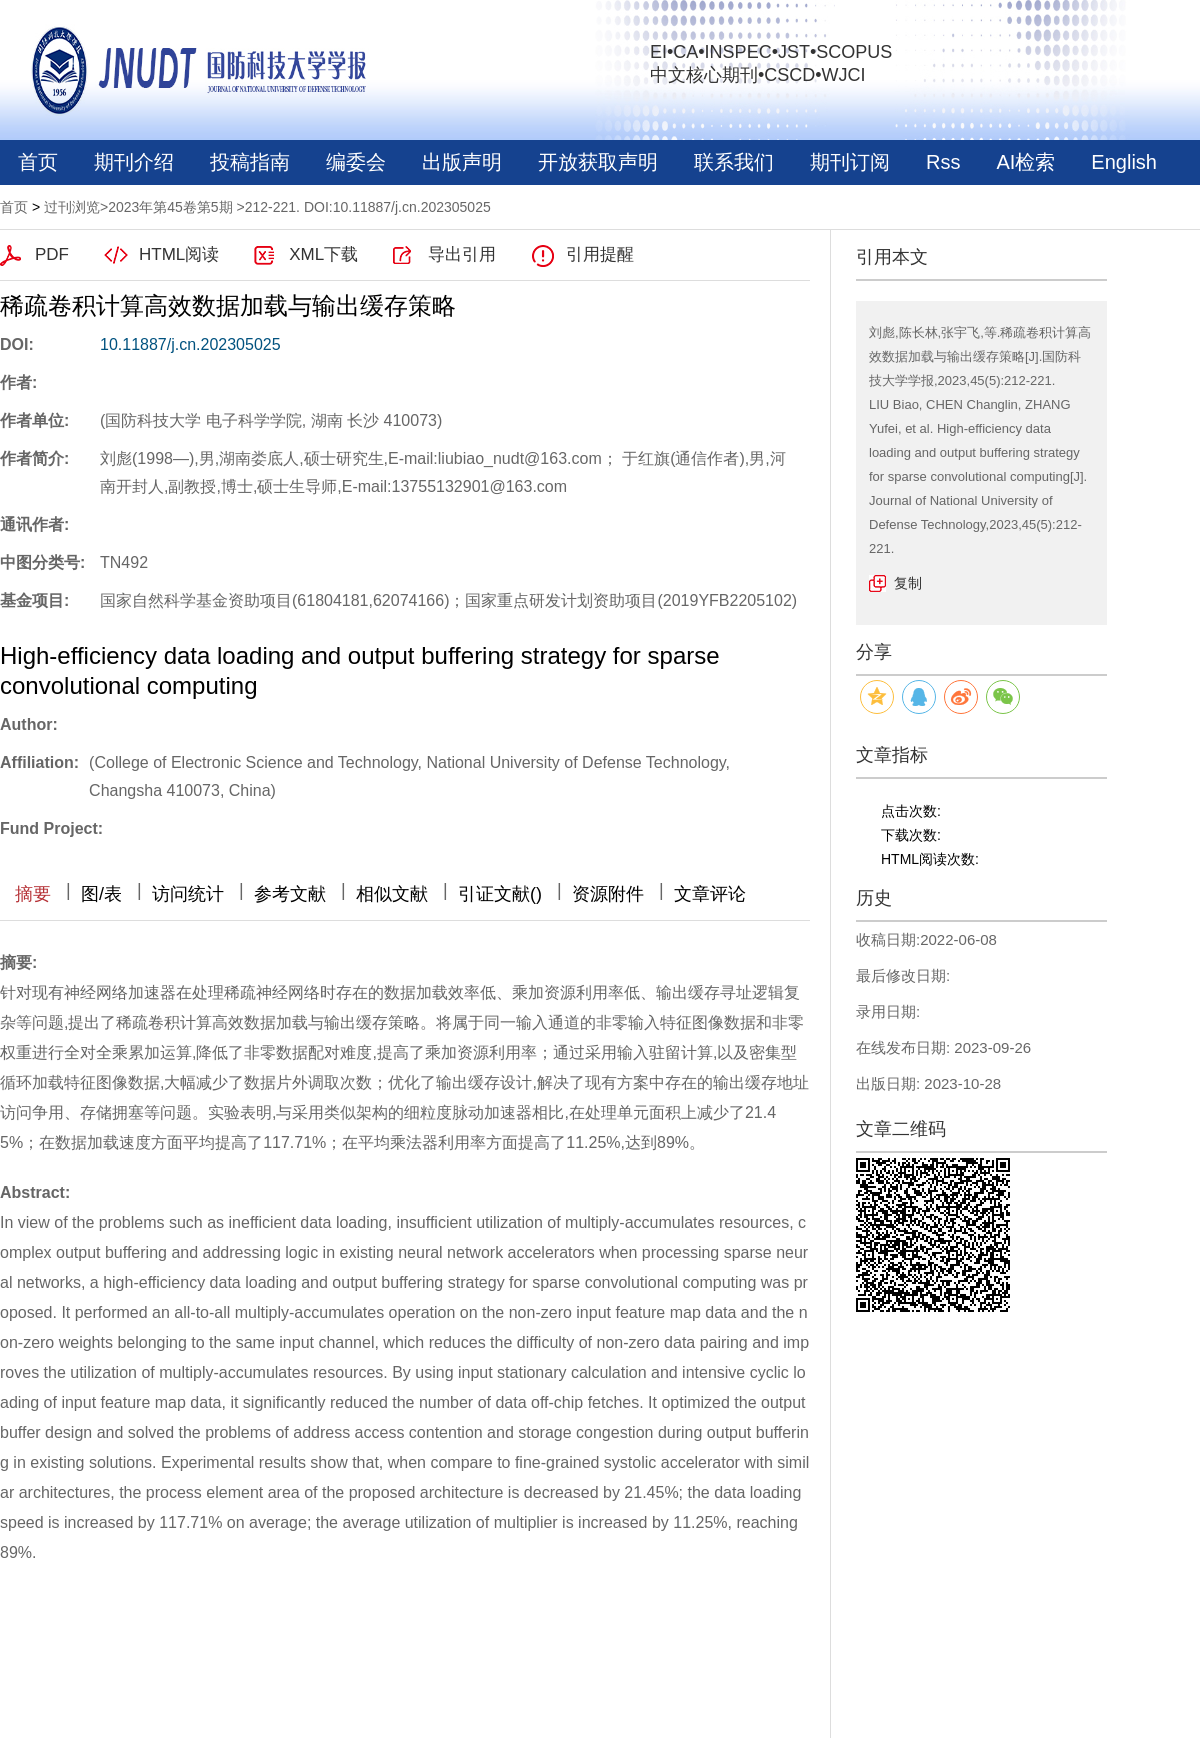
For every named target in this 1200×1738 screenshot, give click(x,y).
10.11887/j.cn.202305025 (190, 344)
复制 (908, 583)
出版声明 (462, 162)
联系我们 (734, 162)
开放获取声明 (598, 162)
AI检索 (1025, 162)
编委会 (356, 162)
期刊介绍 (134, 162)
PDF (52, 254)
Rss (943, 162)
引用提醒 (600, 254)
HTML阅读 (179, 254)
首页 (38, 162)
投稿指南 (250, 162)
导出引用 (462, 254)
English (1124, 162)
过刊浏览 (72, 207)
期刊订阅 (850, 162)
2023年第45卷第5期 (170, 207)
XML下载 (323, 254)
